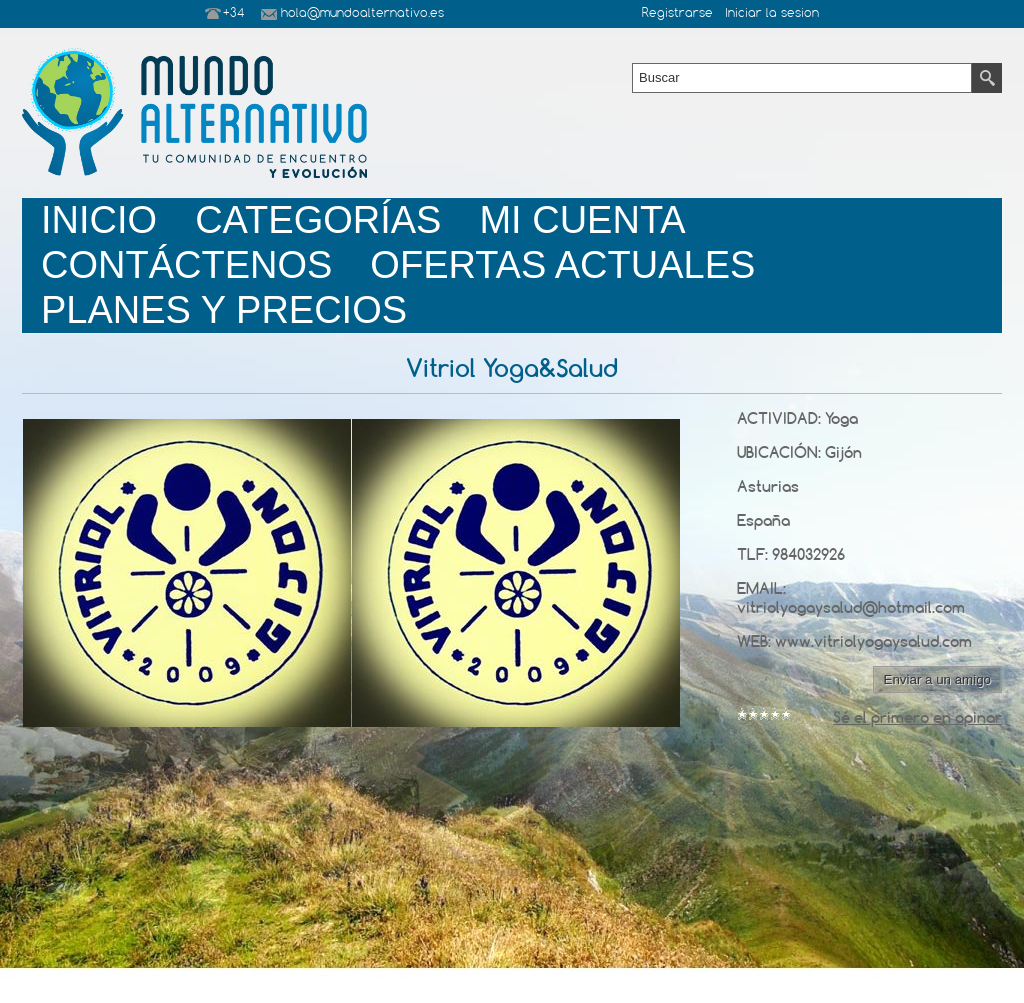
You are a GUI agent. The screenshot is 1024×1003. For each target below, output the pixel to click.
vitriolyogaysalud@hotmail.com (851, 607)
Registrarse (677, 14)
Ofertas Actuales (562, 265)
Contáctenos (186, 265)
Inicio (99, 220)
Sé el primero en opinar (917, 717)
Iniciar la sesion (772, 14)
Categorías (318, 220)
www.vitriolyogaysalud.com (873, 641)
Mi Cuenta (582, 220)
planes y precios (224, 310)
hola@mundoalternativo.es (362, 14)
